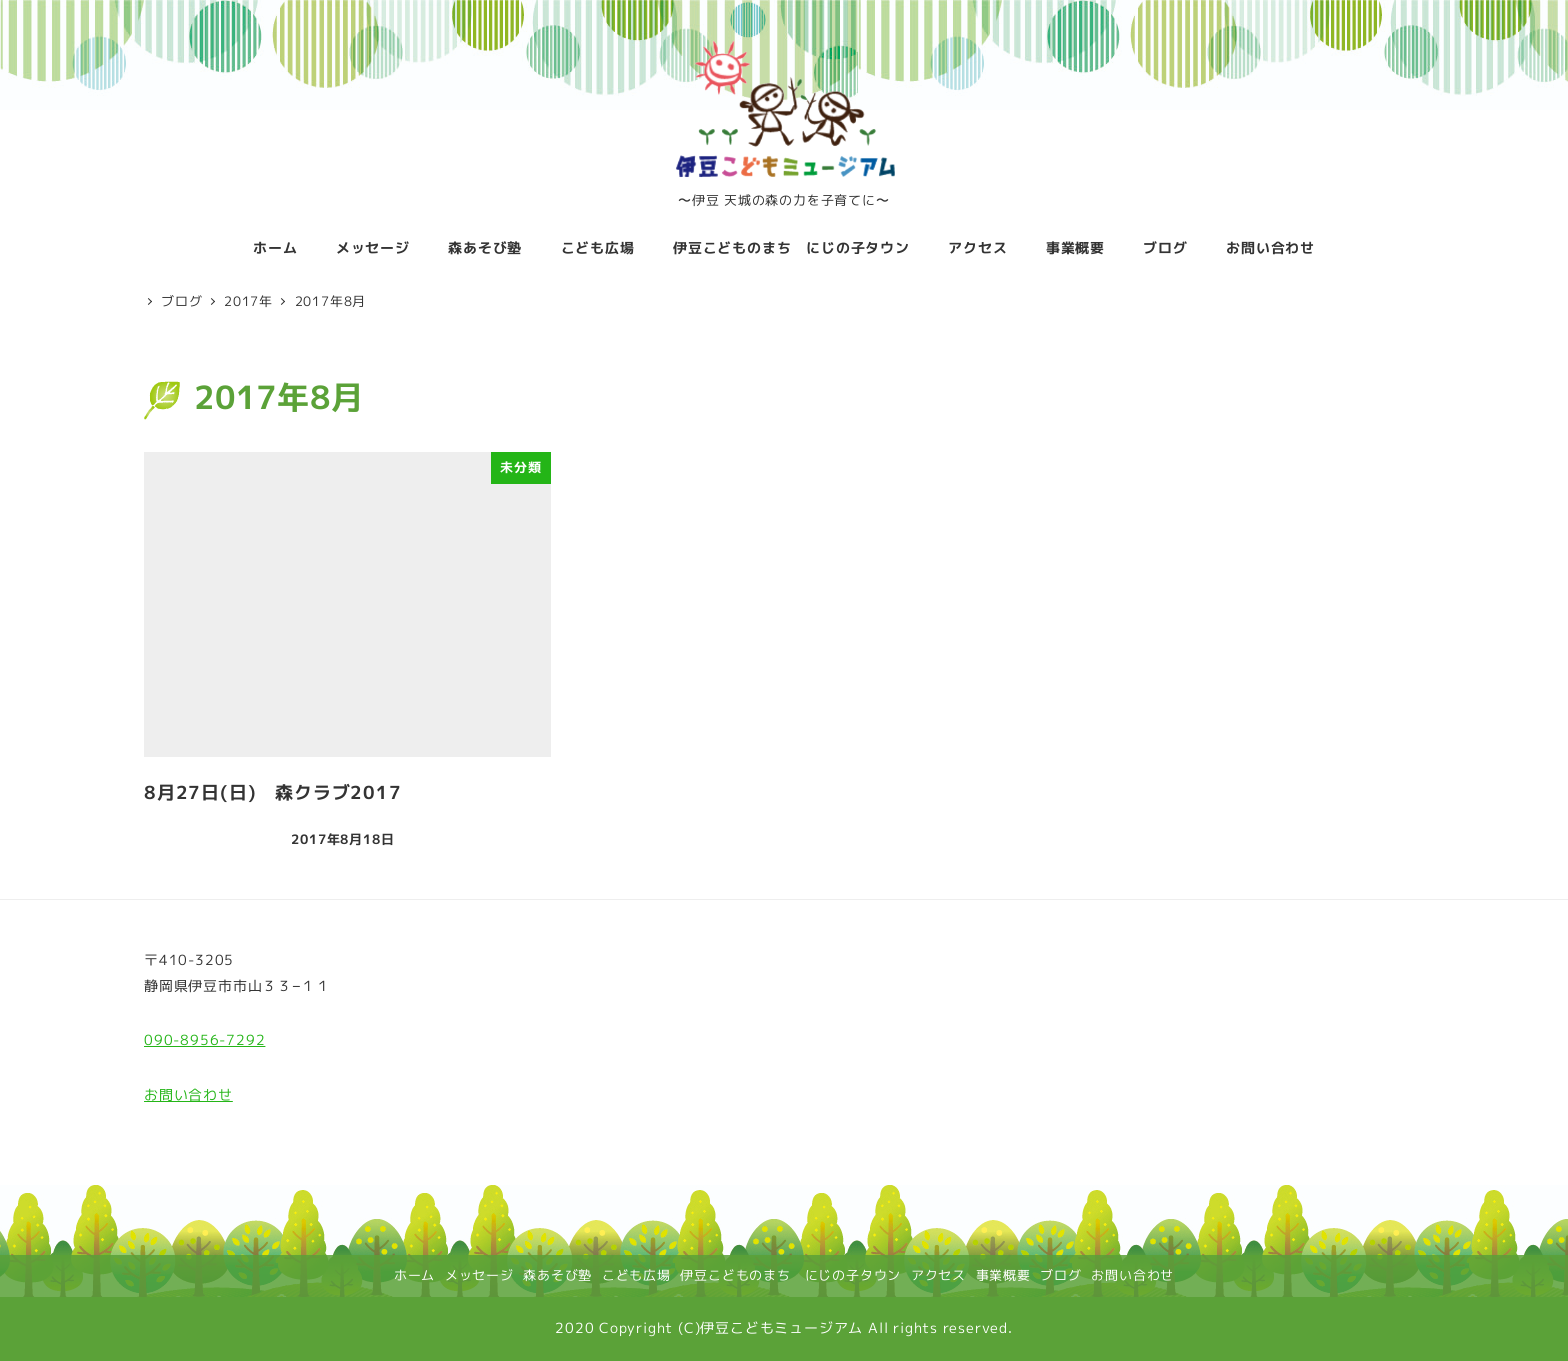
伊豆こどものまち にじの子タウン (790, 1275)
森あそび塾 (557, 1275)
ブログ (1060, 1275)
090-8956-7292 (204, 1040)
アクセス (938, 1275)
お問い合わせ (188, 1095)
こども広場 (636, 1275)
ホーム (414, 1275)
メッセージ (479, 1275)
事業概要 (1003, 1275)
